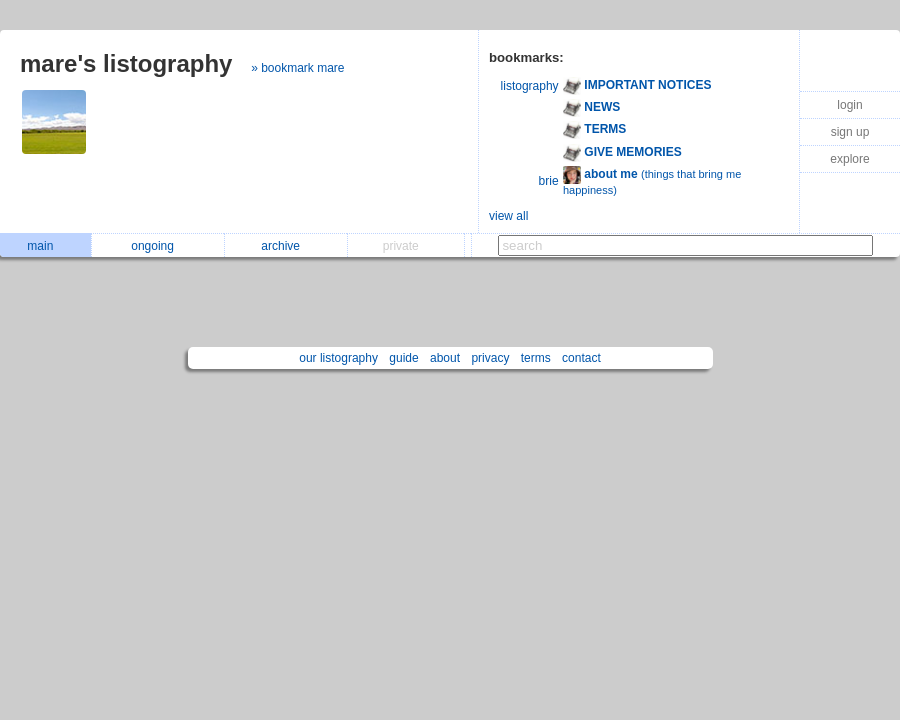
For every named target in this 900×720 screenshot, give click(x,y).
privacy (490, 358)
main (45, 246)
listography (530, 86)
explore (849, 159)
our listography (338, 358)
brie (549, 181)
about (445, 358)
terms (536, 358)
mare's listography (126, 63)
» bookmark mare (297, 68)
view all (508, 216)
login (849, 105)
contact (581, 358)
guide (403, 358)
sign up (850, 132)
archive (285, 246)
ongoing (157, 246)
